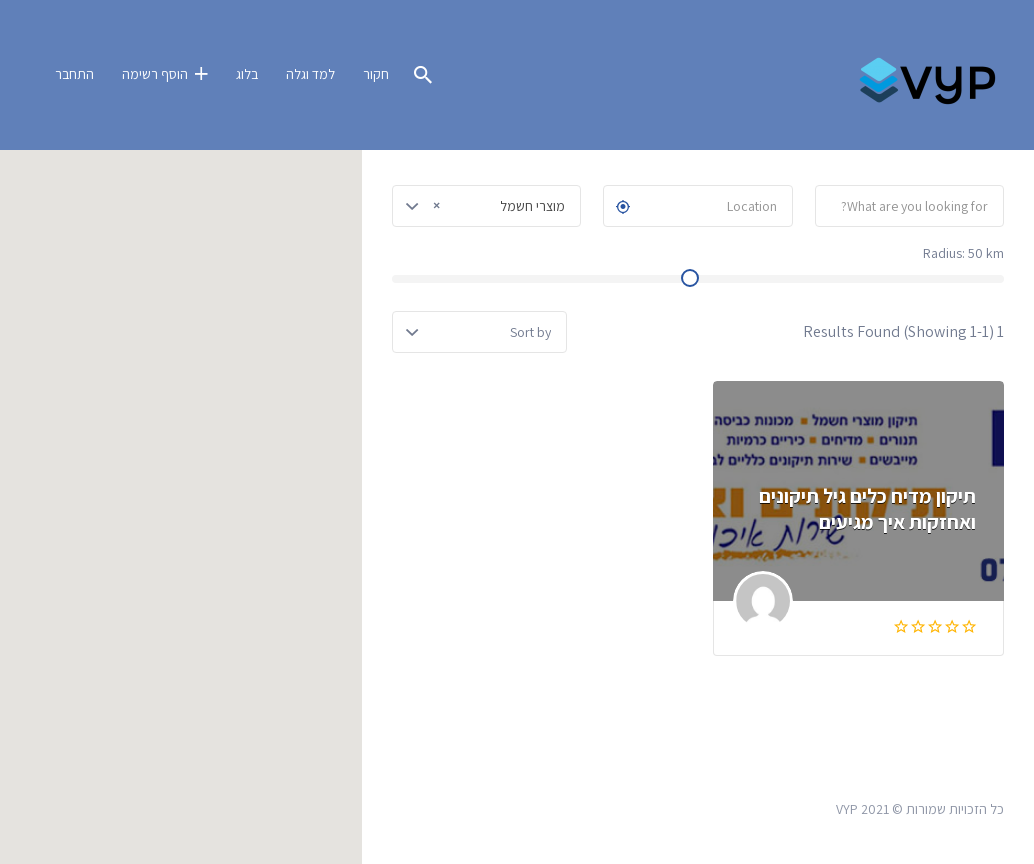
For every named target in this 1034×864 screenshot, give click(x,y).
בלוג (247, 74)
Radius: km (963, 253)
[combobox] (486, 206)
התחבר (74, 74)
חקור (376, 74)
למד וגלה (310, 74)
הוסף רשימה (155, 74)
